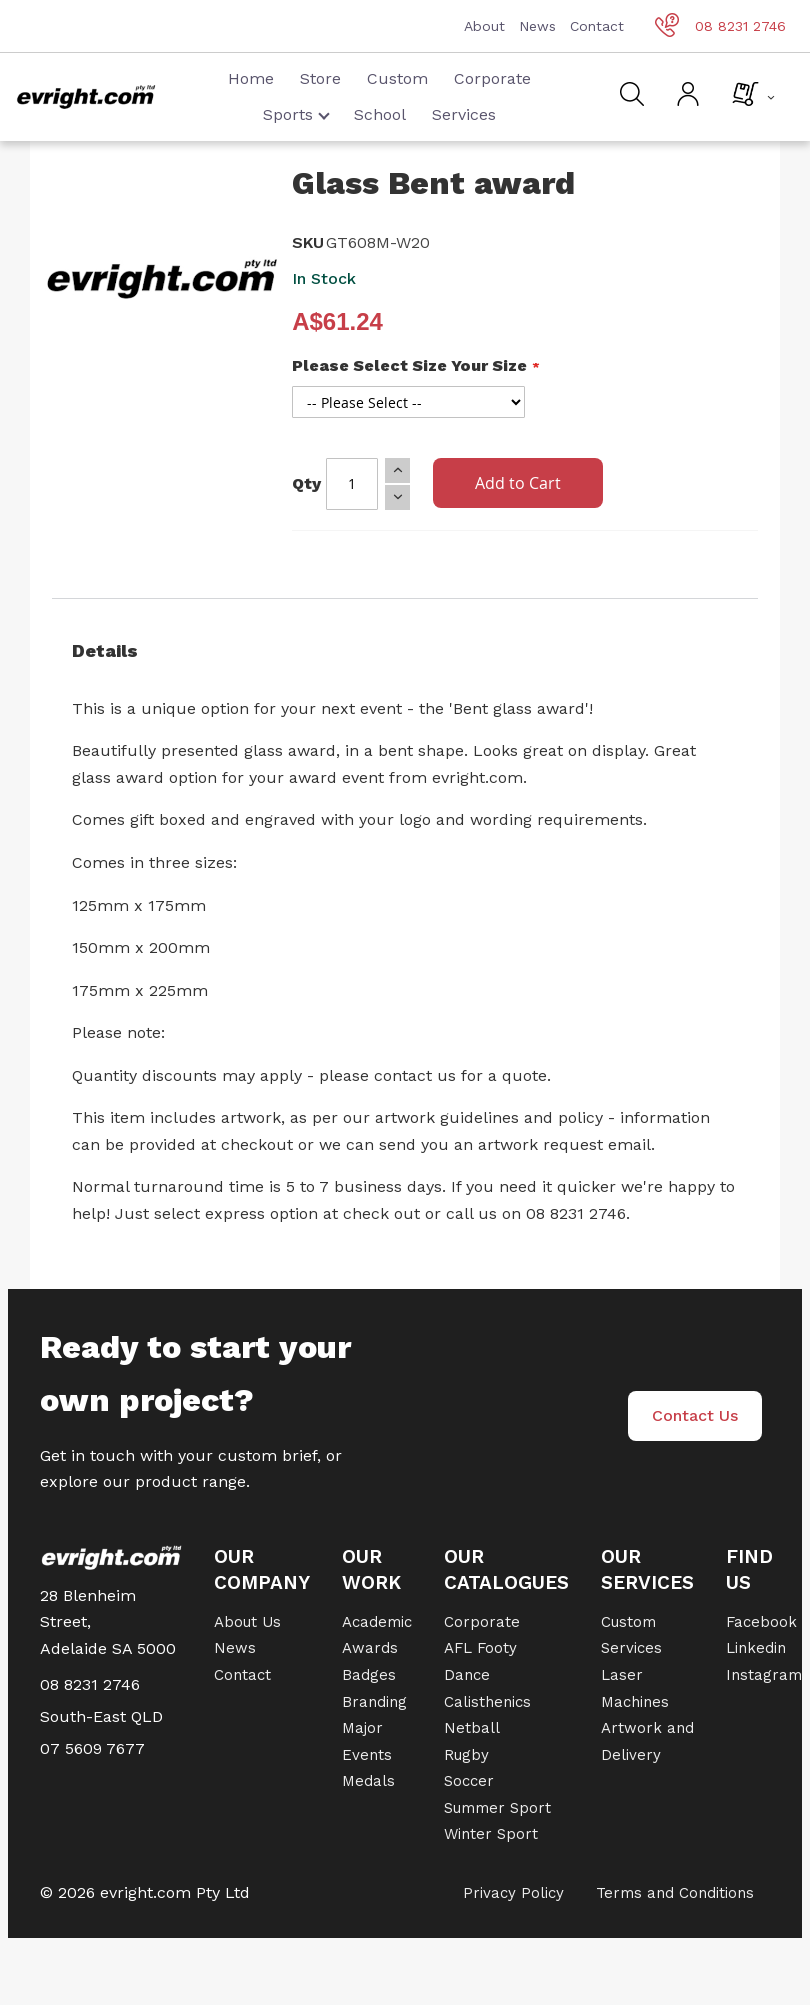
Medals (368, 1781)
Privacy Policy (513, 1893)
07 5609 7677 (92, 1748)
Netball (472, 1728)
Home (251, 78)
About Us (247, 1622)
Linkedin (756, 1648)
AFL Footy (480, 1648)
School (380, 114)
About (484, 26)
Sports (296, 114)
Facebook (761, 1622)
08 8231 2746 (720, 26)
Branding (374, 1702)
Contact (597, 26)
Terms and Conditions (675, 1893)
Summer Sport (497, 1808)
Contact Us (695, 1415)
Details (105, 650)
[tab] (405, 651)
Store (320, 78)
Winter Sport (491, 1834)
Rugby (466, 1755)
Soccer (469, 1781)
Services (464, 114)
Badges (369, 1675)
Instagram (764, 1675)
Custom (397, 78)
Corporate (492, 78)
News (537, 26)
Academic (377, 1622)
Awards (370, 1648)
